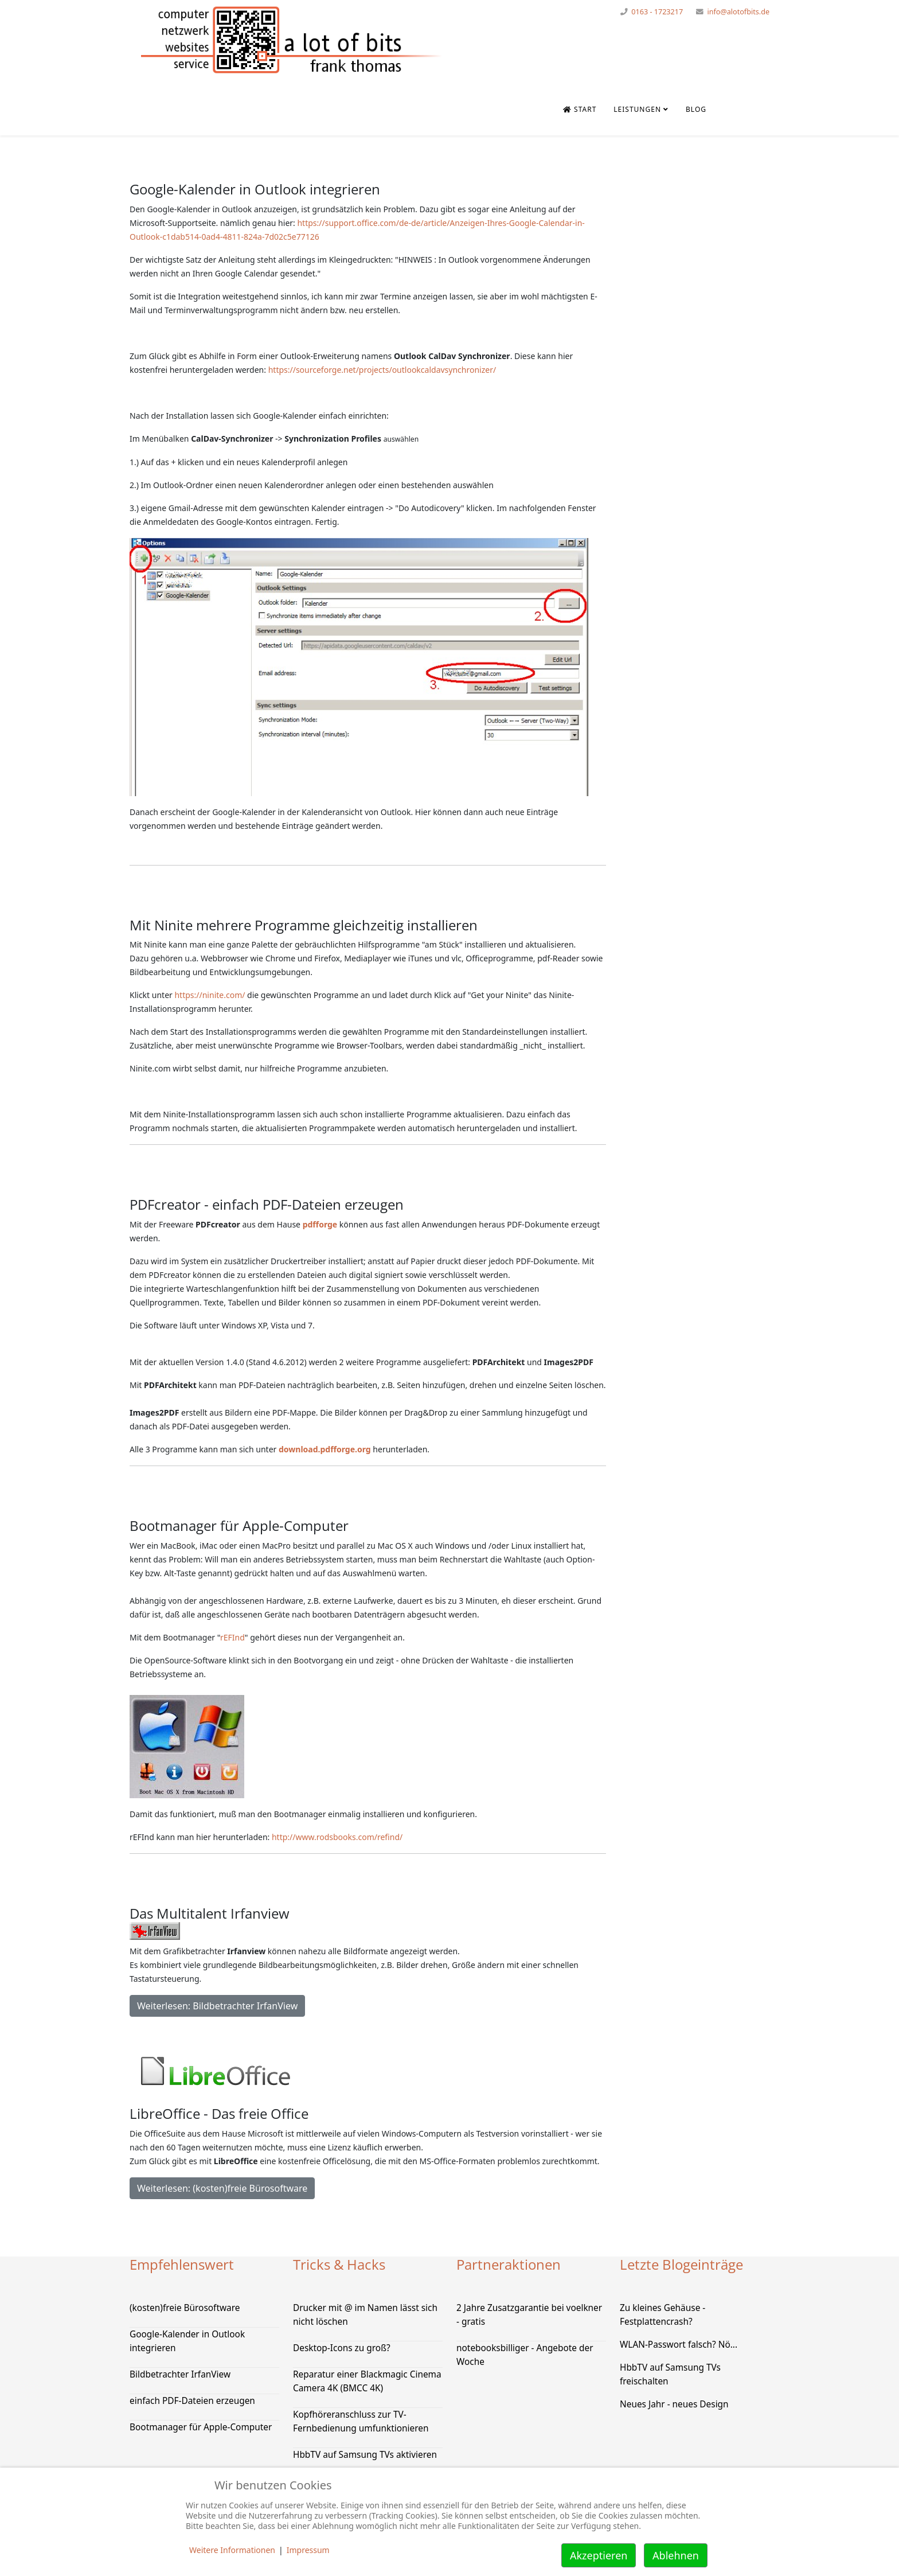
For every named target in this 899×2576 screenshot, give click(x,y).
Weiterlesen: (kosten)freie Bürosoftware (222, 2188)
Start (579, 109)
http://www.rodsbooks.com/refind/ (337, 1836)
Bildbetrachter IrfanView (180, 2374)
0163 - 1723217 (657, 12)
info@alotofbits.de (738, 12)
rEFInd (232, 1637)
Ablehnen (675, 2555)
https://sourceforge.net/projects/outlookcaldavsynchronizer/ (382, 369)
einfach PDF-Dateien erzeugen (192, 2401)
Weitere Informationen (232, 2549)
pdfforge (320, 1224)
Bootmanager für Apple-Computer (201, 2427)
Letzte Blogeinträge (681, 2264)
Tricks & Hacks (339, 2264)
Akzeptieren (598, 2555)
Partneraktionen (508, 2264)
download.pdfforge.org (325, 1449)
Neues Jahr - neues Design (674, 2404)
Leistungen (637, 109)
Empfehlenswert (182, 2264)
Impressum (308, 2549)
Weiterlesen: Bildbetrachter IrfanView (217, 2006)
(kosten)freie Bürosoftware (185, 2308)
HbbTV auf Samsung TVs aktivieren (365, 2455)
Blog (696, 109)
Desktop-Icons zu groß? (341, 2348)
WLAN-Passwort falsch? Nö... (678, 2345)
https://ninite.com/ (209, 994)
